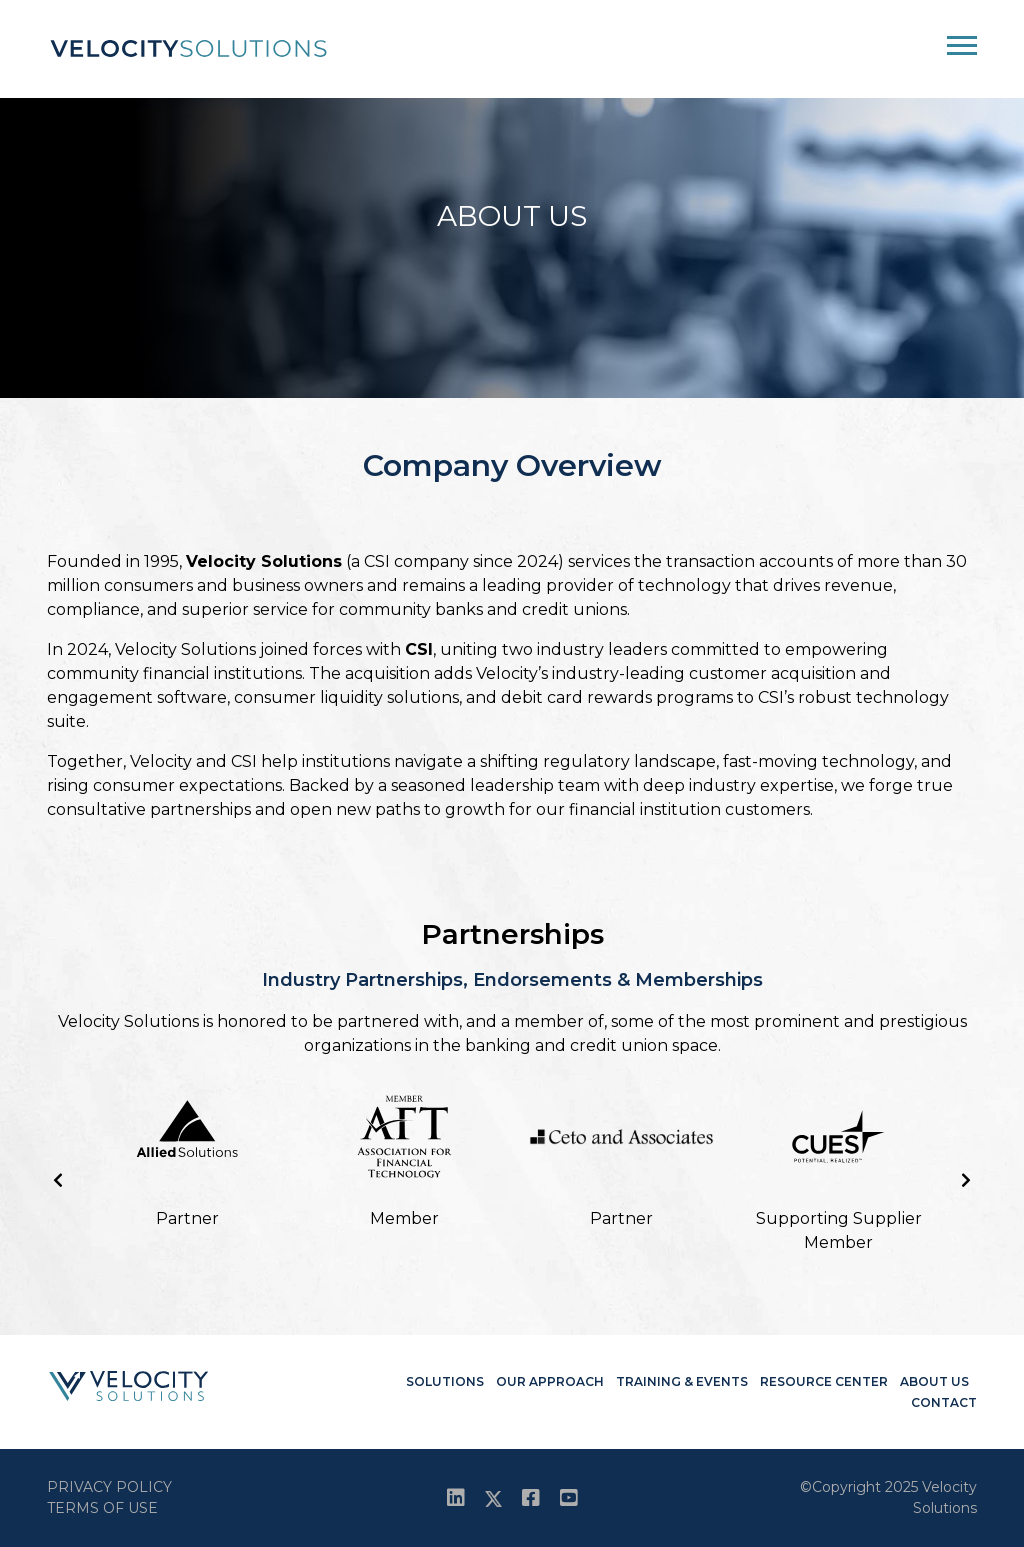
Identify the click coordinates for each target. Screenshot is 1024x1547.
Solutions (445, 1381)
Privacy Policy (109, 1487)
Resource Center (824, 1381)
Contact (944, 1402)
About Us (934, 1381)
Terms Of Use (102, 1508)
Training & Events (682, 1381)
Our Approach (550, 1381)
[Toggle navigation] (962, 51)
